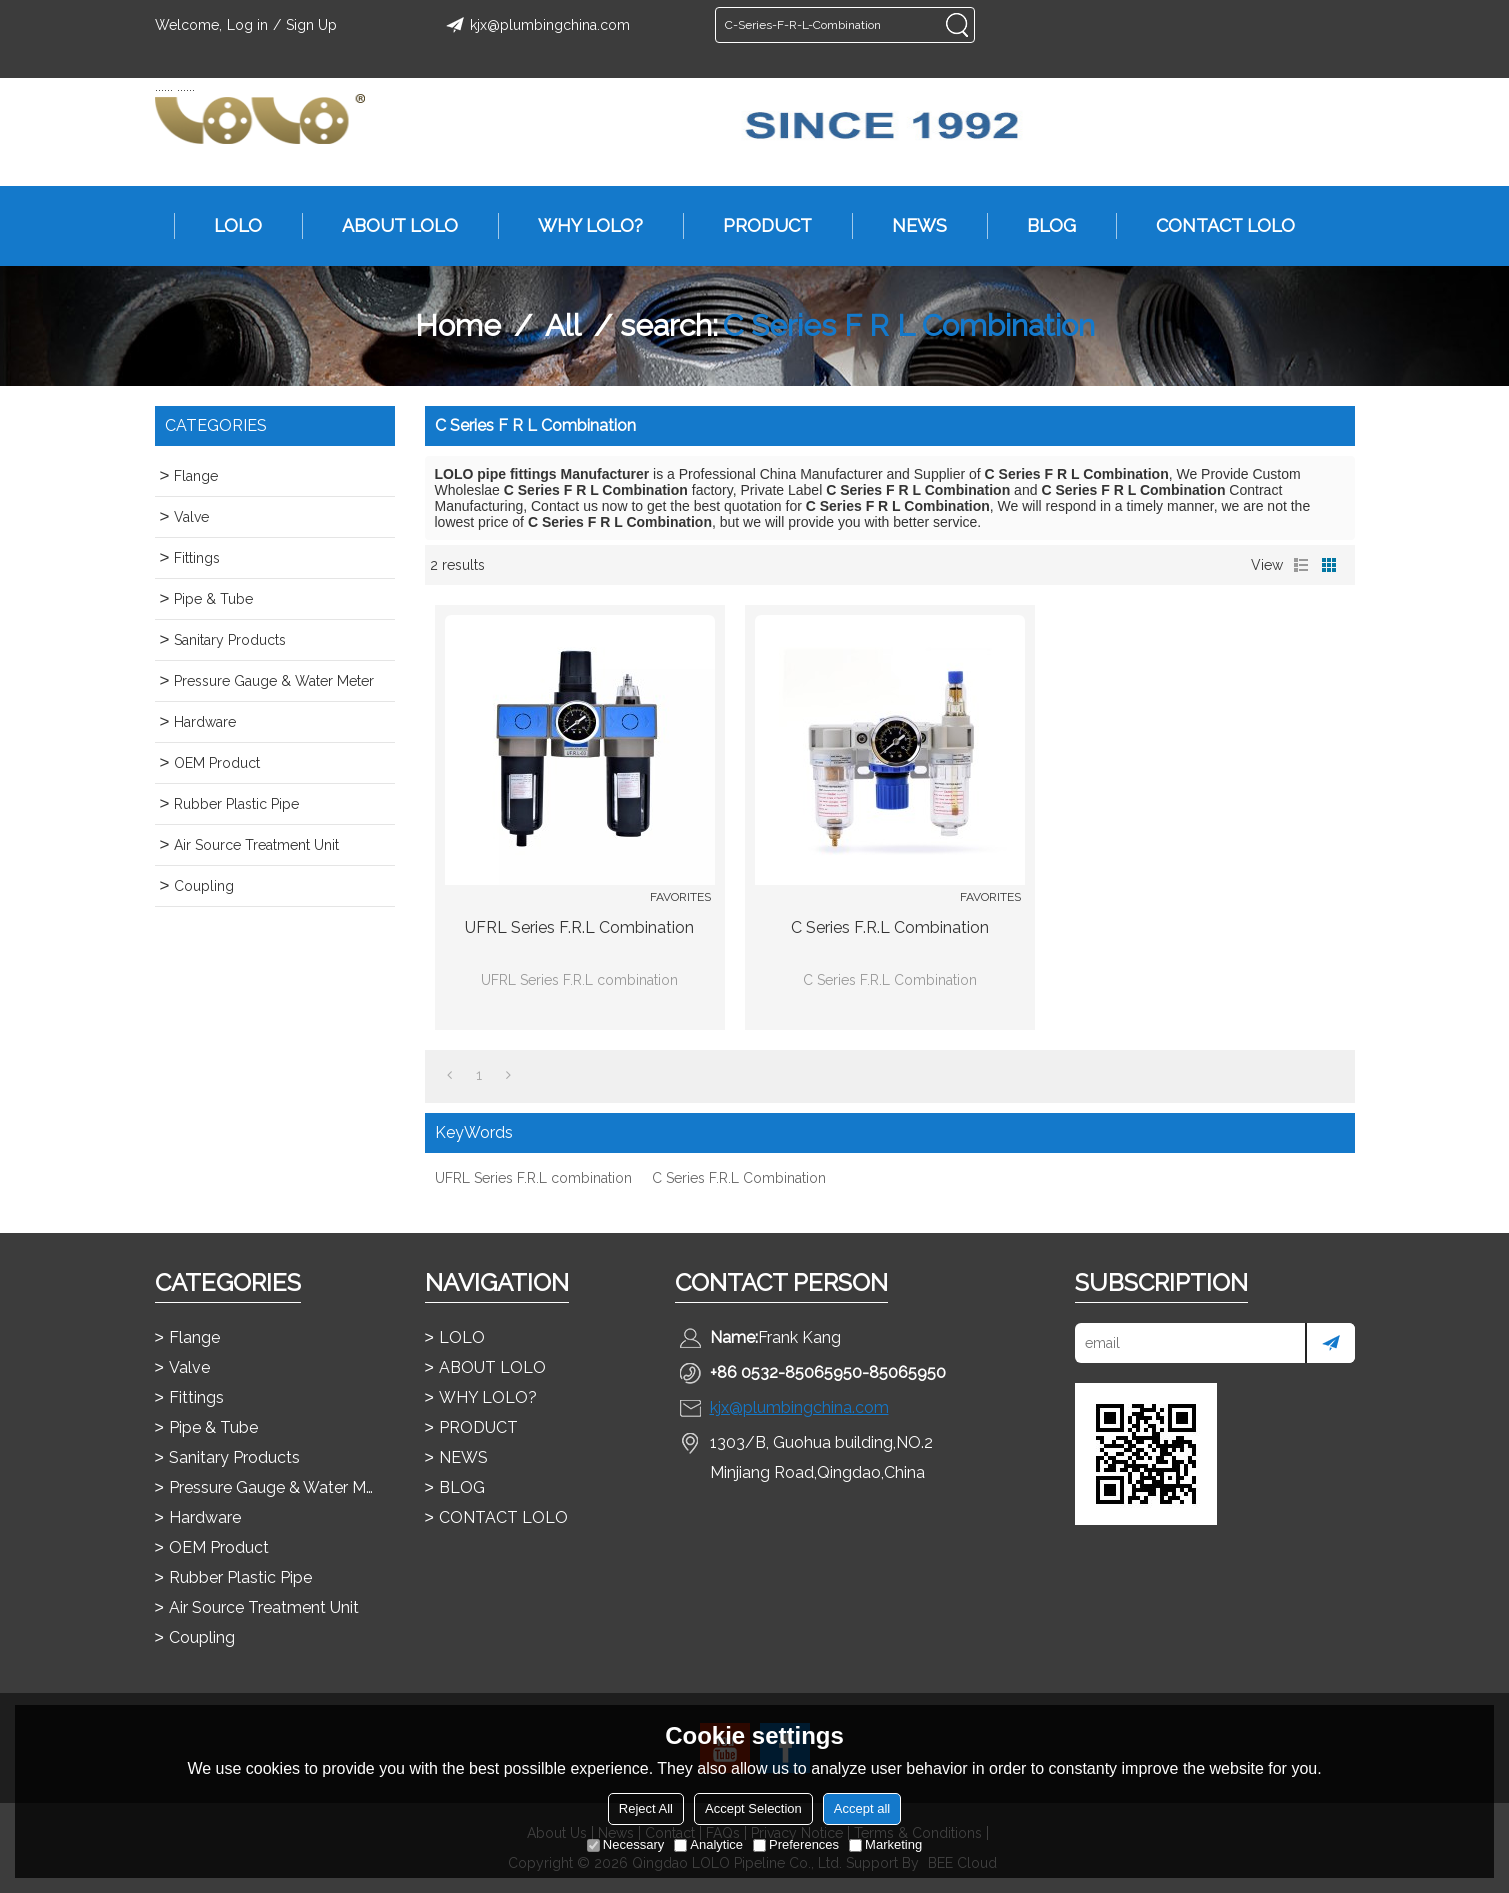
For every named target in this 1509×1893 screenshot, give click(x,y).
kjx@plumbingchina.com (535, 25)
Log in (247, 25)
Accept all (862, 1808)
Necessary (625, 1844)
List (1301, 565)
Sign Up (311, 25)
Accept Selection (753, 1808)
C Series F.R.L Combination (890, 927)
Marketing (885, 1844)
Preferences (796, 1844)
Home (458, 325)
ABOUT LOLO (390, 226)
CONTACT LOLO (1215, 226)
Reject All (646, 1808)
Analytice (708, 1844)
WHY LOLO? (580, 226)
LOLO (228, 226)
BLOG (1041, 226)
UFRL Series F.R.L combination (579, 927)
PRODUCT (757, 226)
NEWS (909, 226)
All (563, 325)
